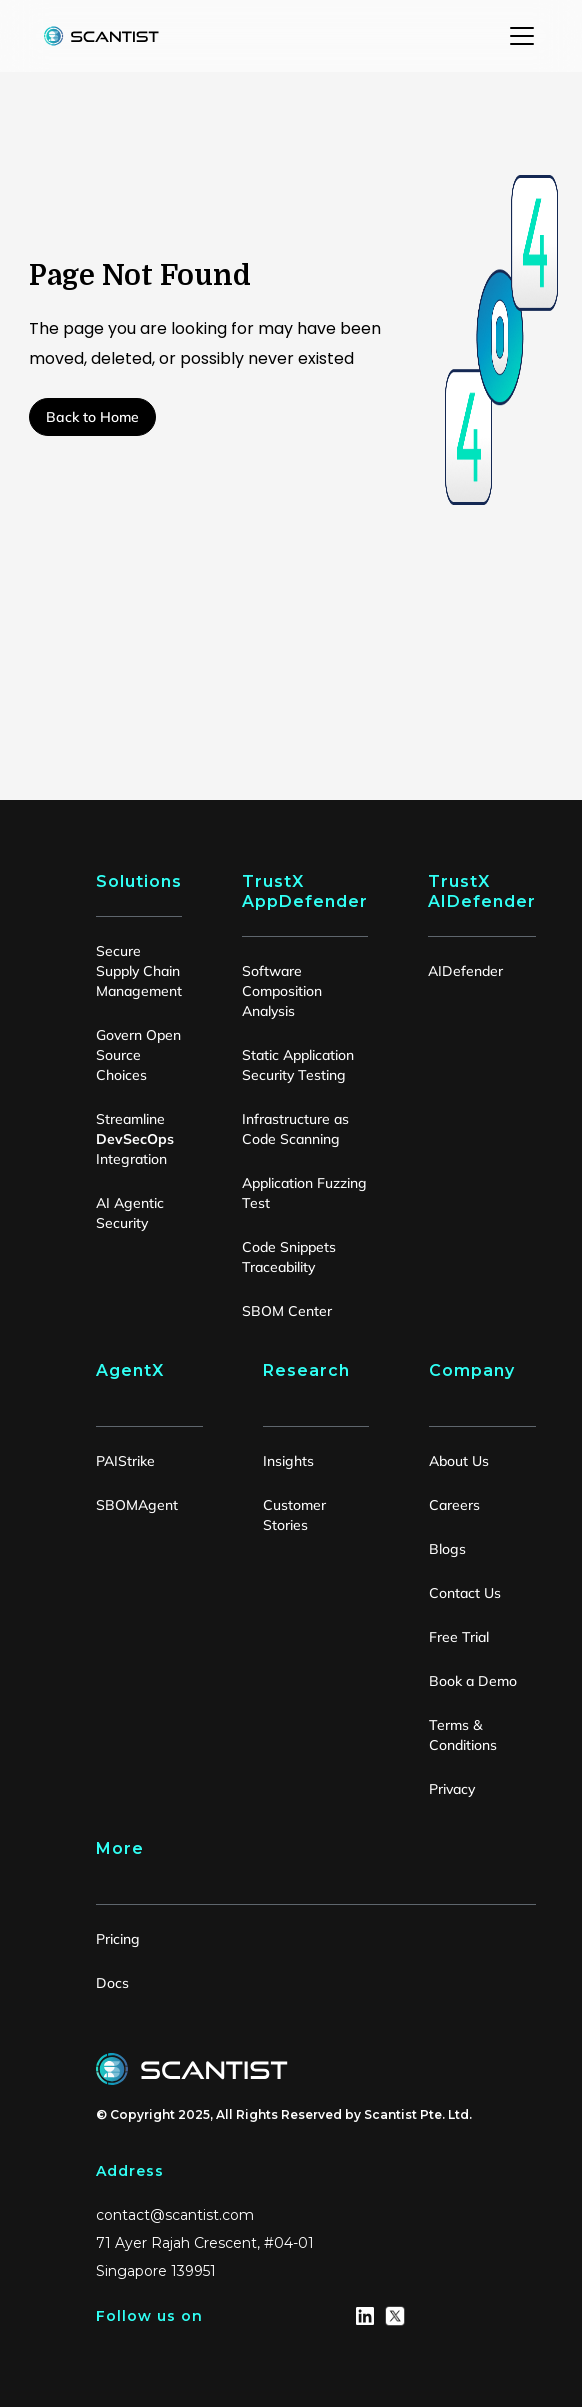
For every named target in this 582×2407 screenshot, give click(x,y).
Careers (454, 1505)
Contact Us (465, 1593)
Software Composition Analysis (282, 991)
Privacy (452, 1789)
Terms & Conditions (463, 1735)
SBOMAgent (137, 1505)
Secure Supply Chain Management (139, 971)
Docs (112, 1983)
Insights (288, 1461)
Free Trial (459, 1637)
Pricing (118, 1939)
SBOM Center (287, 1311)
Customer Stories (294, 1515)
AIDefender (465, 971)
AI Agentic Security (130, 1213)
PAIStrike (125, 1461)
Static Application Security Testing (298, 1065)
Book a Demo (473, 1681)
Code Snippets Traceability (289, 1257)
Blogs (447, 1549)
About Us (459, 1461)
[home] (96, 36)
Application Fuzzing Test (304, 1193)
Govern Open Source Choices (138, 1055)
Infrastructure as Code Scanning (295, 1129)
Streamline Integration (135, 1139)
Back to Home (92, 417)
